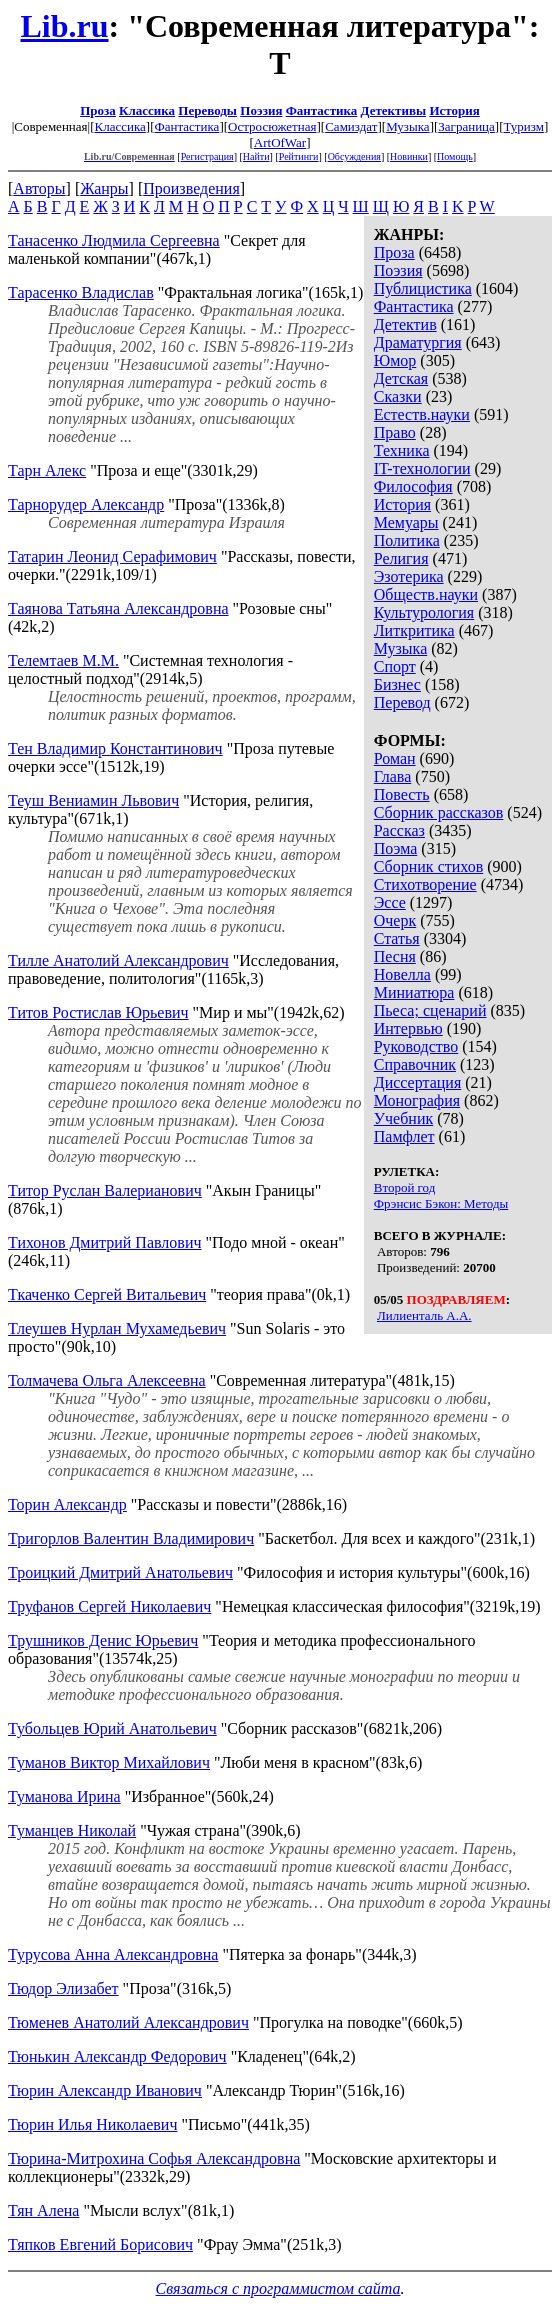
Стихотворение (425, 884)
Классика (147, 110)
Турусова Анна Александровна (113, 1954)
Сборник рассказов (439, 812)
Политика (407, 540)
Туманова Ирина (64, 1796)
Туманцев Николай (72, 1830)
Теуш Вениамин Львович (93, 800)
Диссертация (418, 1082)
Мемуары (406, 522)
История (454, 110)
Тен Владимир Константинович (115, 748)
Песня (395, 956)
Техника (402, 450)
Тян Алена (43, 2210)
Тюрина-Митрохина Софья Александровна (154, 2158)
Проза (98, 110)
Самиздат (351, 126)
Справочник (415, 1064)
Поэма (396, 848)
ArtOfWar (280, 142)
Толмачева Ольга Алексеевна (107, 1380)
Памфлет (404, 1136)
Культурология (424, 612)
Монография (417, 1100)
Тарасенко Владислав (81, 292)
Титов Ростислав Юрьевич (98, 1012)
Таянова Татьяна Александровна (118, 608)
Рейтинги (299, 156)
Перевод (402, 702)
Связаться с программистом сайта (278, 2288)
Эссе (390, 902)
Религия (401, 558)
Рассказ (399, 830)
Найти (256, 156)
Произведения (191, 188)
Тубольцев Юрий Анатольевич (112, 1728)
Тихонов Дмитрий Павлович (105, 1242)
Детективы (394, 110)
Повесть (402, 794)
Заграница (466, 126)
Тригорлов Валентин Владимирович (131, 1538)
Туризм (524, 126)
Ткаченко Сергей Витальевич (107, 1294)
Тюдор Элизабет (63, 1988)
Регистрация (207, 156)
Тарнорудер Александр (86, 504)
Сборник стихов (429, 866)
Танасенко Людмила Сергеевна (114, 240)
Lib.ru (64, 26)
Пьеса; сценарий (430, 1010)
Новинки (409, 156)
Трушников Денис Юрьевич (103, 1640)
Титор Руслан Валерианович (105, 1190)
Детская (401, 378)
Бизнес (397, 684)
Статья (397, 938)
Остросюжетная (272, 126)
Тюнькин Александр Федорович (117, 2056)
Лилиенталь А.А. (424, 1315)
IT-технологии (422, 468)
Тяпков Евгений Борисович (100, 2244)
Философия (413, 486)
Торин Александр (67, 1504)
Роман (395, 758)
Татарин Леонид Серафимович (112, 556)
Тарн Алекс (47, 470)
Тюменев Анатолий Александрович (128, 2022)
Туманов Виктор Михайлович (109, 1762)
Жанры (104, 188)
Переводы (207, 110)
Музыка (408, 126)
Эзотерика (409, 576)
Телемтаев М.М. (63, 660)
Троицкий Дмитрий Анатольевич (120, 1572)
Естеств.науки (422, 414)
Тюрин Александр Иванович (105, 2090)
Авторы (39, 188)
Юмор (395, 360)
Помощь (455, 156)
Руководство (416, 1046)
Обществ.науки (426, 594)
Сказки (398, 396)
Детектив (405, 324)
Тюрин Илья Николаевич (92, 2124)
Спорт (395, 666)
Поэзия (261, 110)
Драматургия (418, 342)
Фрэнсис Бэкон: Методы (441, 1203)
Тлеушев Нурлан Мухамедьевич (117, 1328)
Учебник (404, 1118)
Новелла (402, 974)
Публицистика (423, 288)
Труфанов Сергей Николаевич (109, 1606)
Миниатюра (414, 992)
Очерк (395, 920)
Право (395, 432)
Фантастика (322, 110)
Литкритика (414, 630)
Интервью (408, 1028)
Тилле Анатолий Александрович (118, 960)
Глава (393, 776)
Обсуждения (354, 156)
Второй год (405, 1187)
